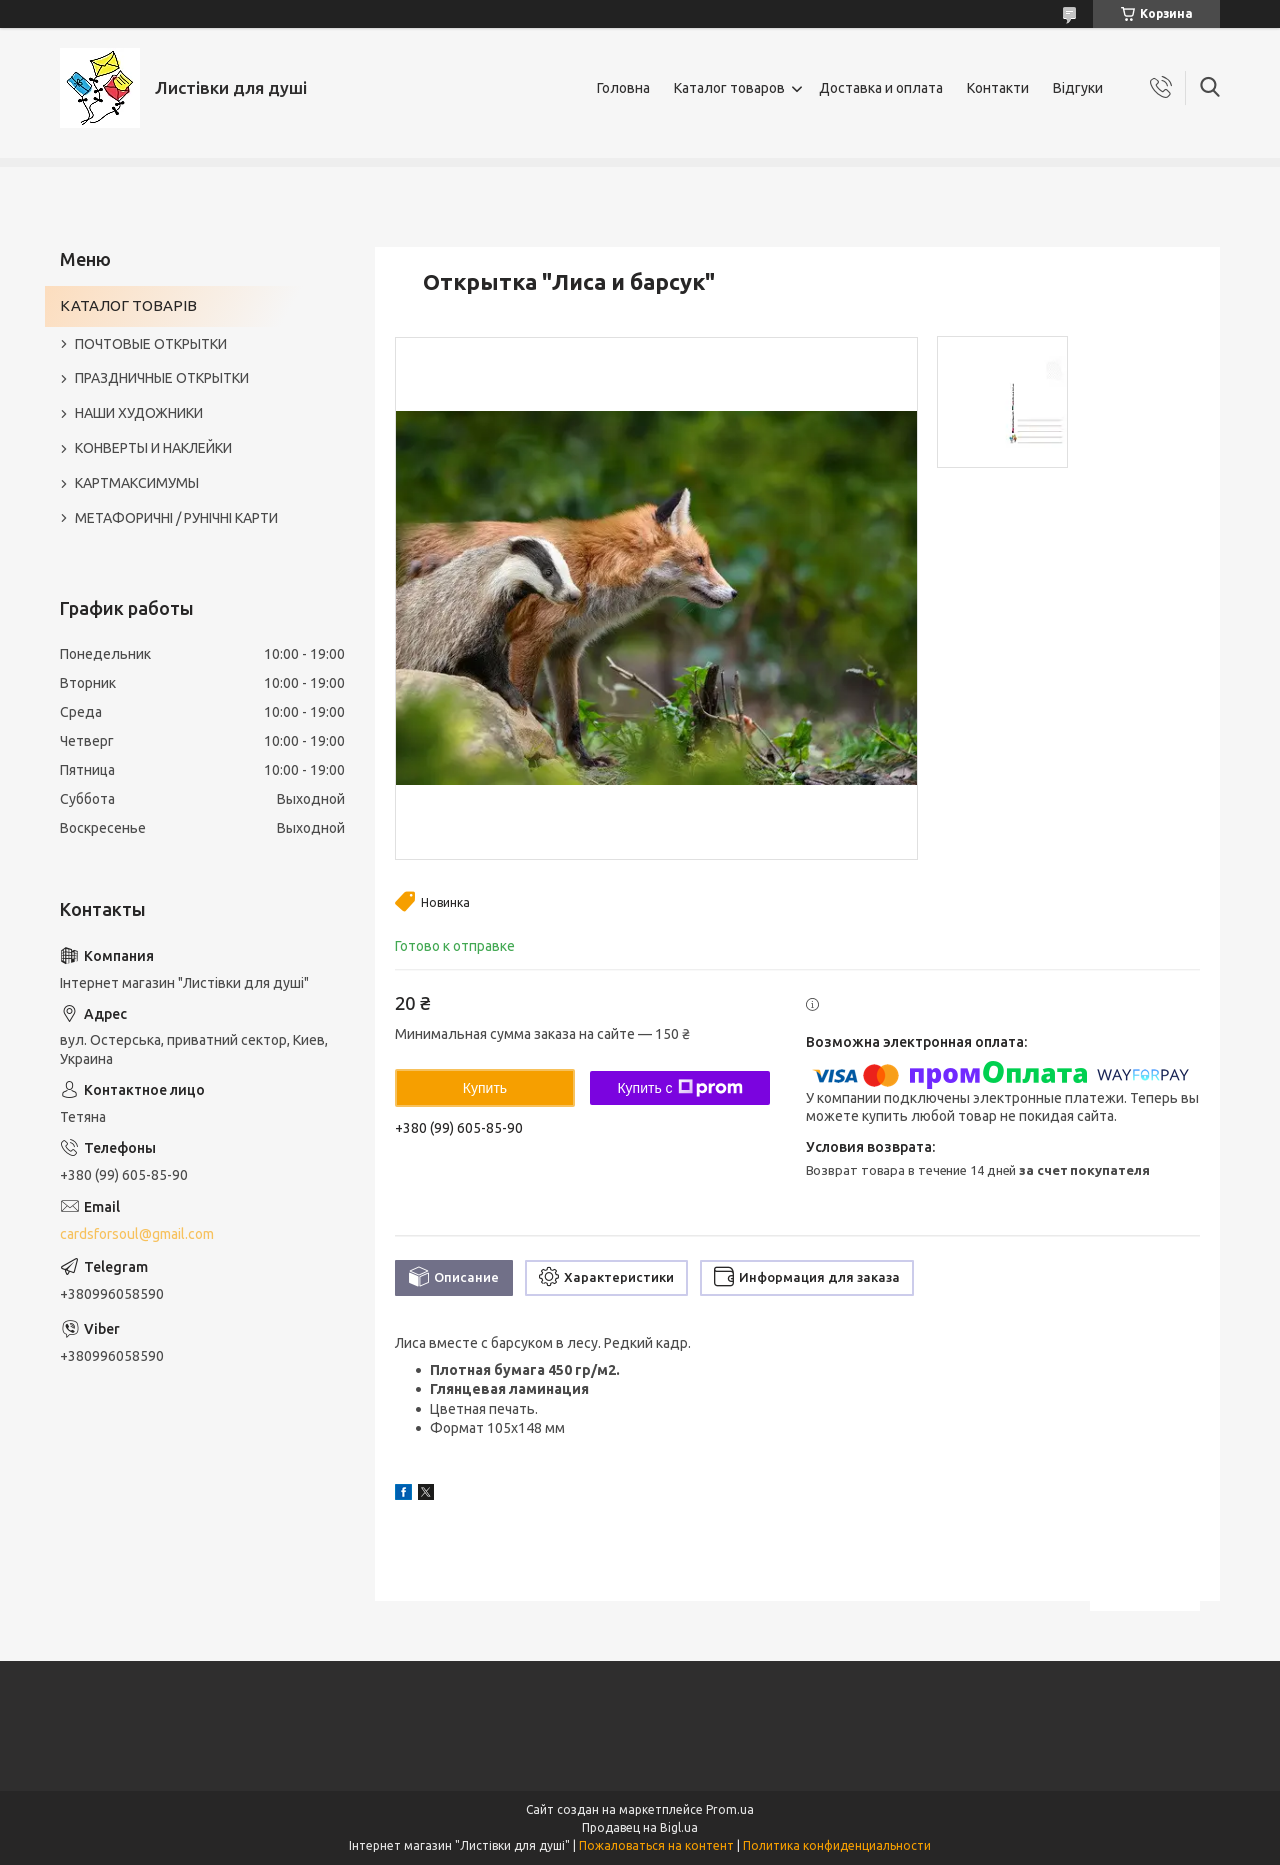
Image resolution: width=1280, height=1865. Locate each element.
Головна (623, 88)
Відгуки (1078, 88)
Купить (485, 1088)
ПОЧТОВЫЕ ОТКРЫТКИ (151, 344)
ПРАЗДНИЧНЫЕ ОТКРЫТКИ (162, 378)
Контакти (998, 88)
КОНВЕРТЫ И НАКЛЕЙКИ (153, 448)
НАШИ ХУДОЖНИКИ (139, 413)
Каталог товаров (729, 88)
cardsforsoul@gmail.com (137, 1234)
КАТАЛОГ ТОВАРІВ (128, 305)
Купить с (679, 1088)
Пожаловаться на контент (656, 1845)
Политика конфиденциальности (837, 1845)
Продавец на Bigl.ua (640, 1827)
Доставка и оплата (881, 88)
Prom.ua (730, 1809)
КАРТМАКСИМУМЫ (137, 483)
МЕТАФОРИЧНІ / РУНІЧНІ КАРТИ (176, 518)
